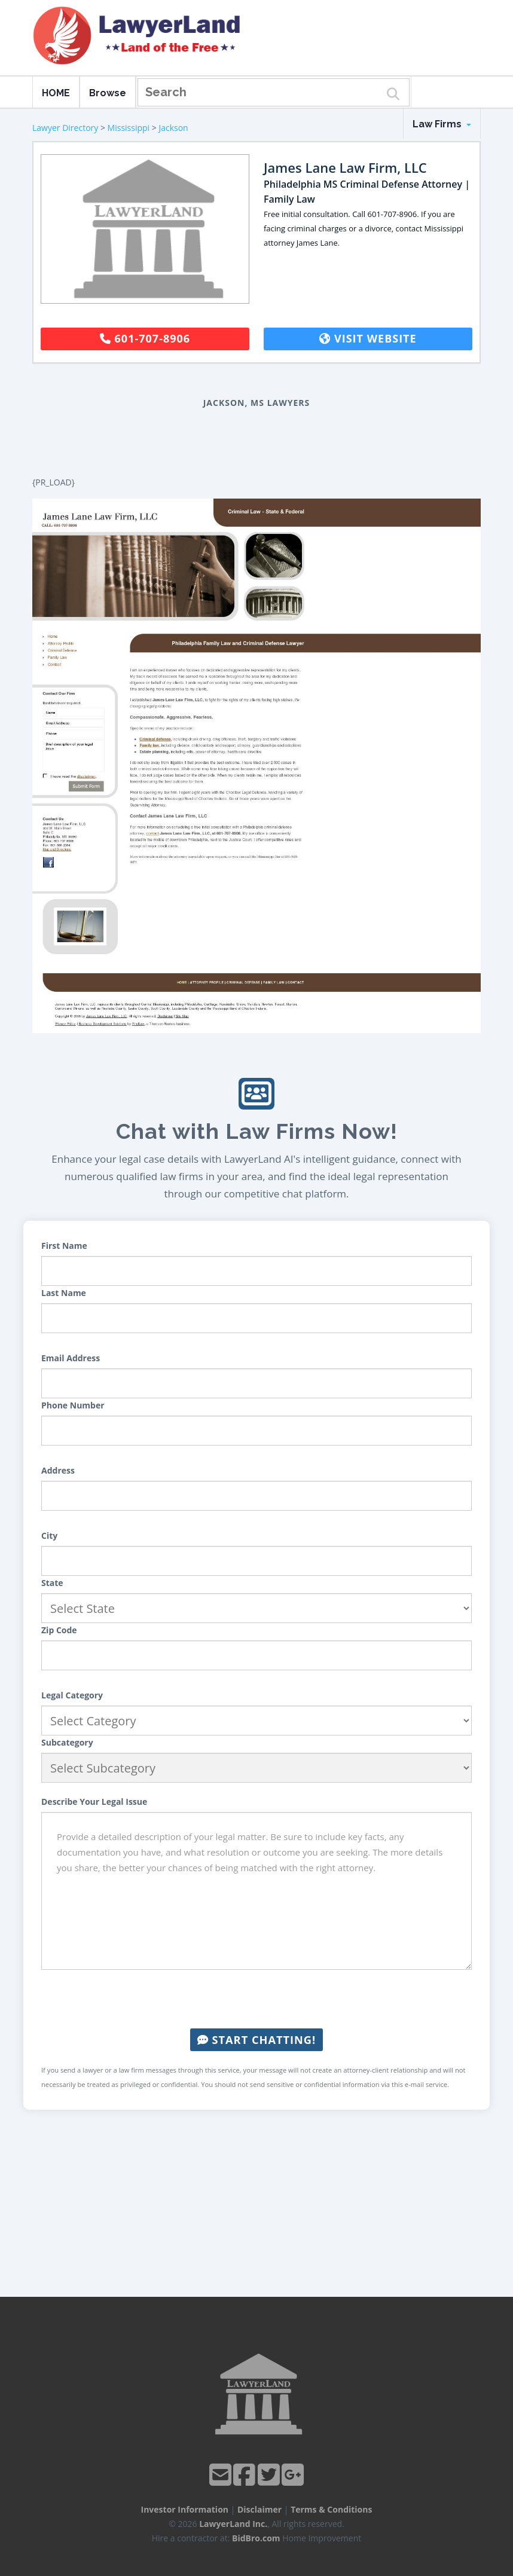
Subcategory (67, 1742)
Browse (107, 93)
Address (58, 1470)
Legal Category (72, 1695)
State (52, 1582)
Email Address (70, 1358)
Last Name (63, 1292)
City (49, 1535)
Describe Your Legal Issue (94, 1801)
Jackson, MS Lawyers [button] (256, 402)
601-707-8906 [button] (145, 338)
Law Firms (442, 124)
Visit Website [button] (367, 338)
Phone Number (73, 1405)
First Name (64, 1245)
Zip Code (59, 1630)
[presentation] (256, 1999)
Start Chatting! (256, 2040)
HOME (56, 93)
